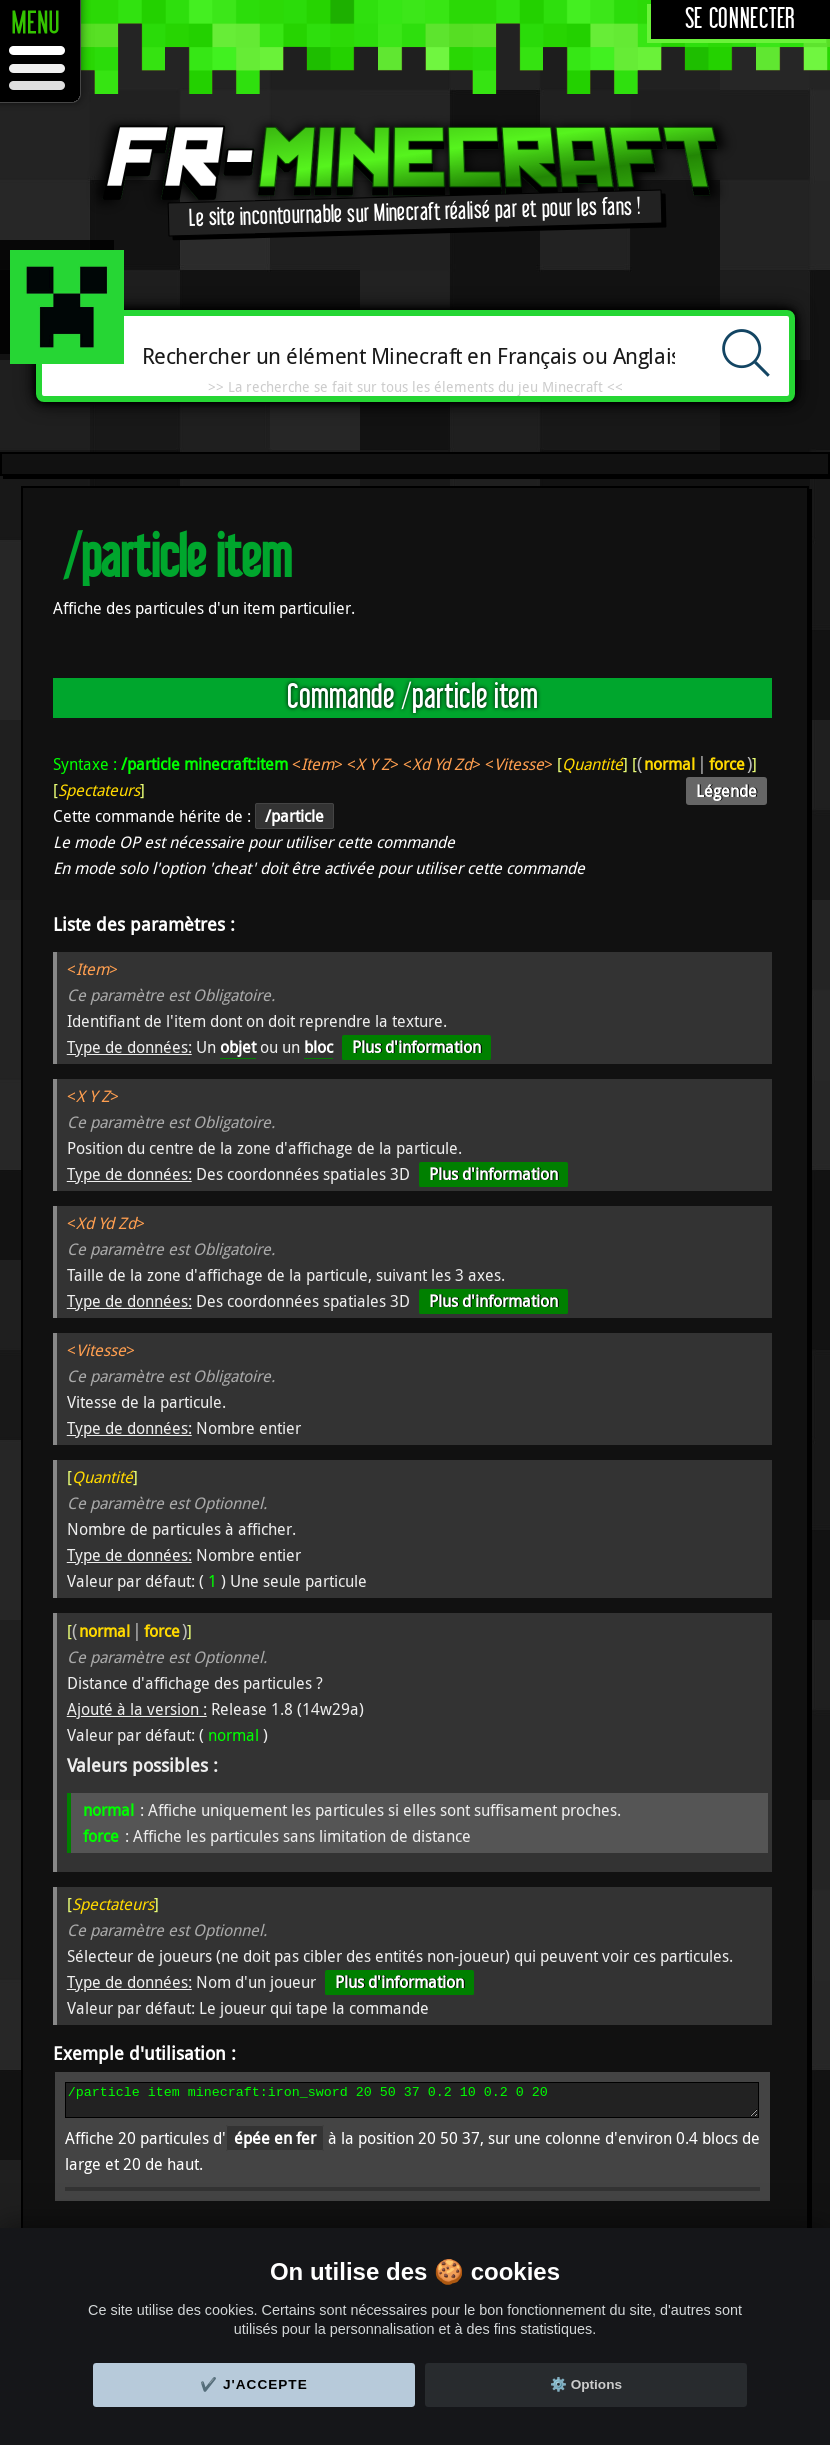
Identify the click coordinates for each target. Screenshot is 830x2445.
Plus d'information (416, 1047)
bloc (318, 1047)
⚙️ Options (586, 2384)
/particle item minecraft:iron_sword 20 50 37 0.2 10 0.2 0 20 (412, 2103)
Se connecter (740, 19)
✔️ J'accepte (254, 2384)
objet (238, 1047)
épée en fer (275, 2144)
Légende (726, 791)
